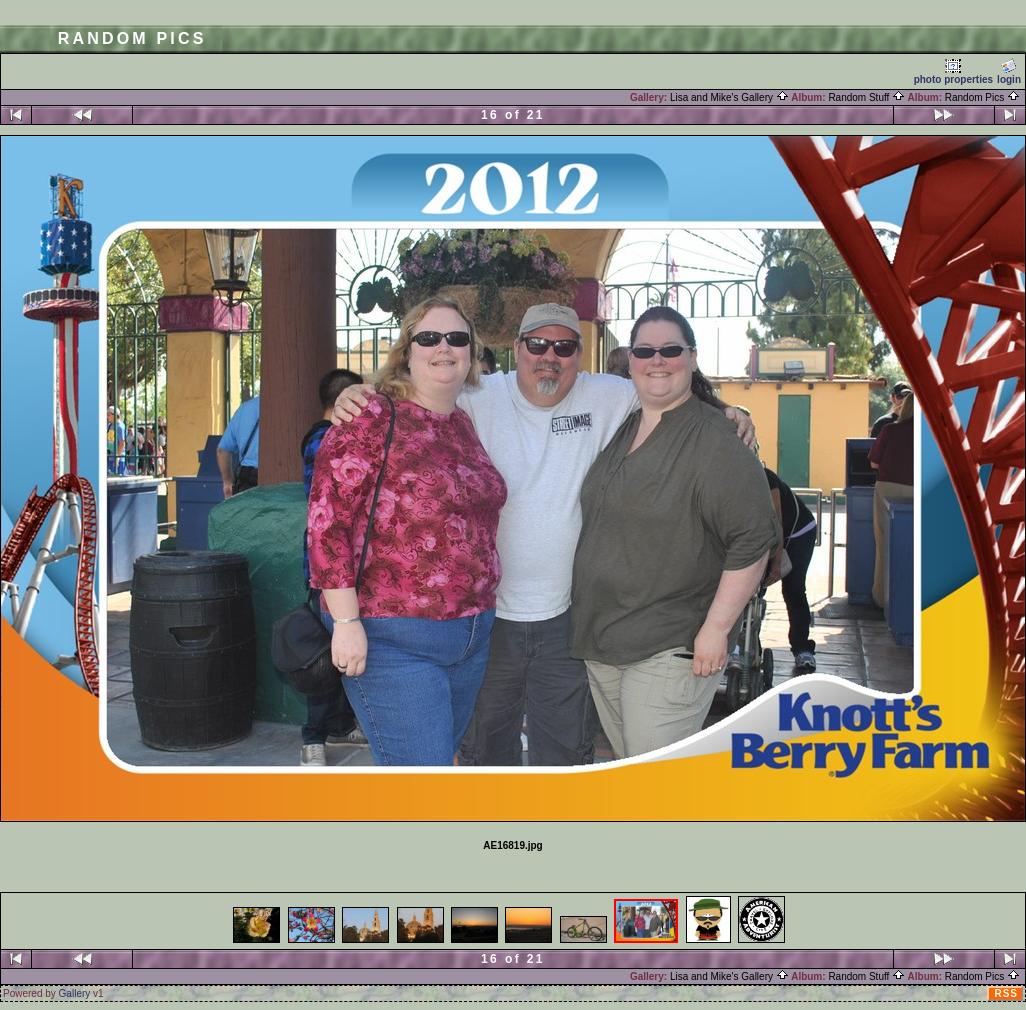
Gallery (75, 993)
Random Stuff (866, 97)
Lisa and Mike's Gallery (729, 97)
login (1009, 71)
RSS (1006, 993)
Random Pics (982, 97)
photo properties (953, 71)
